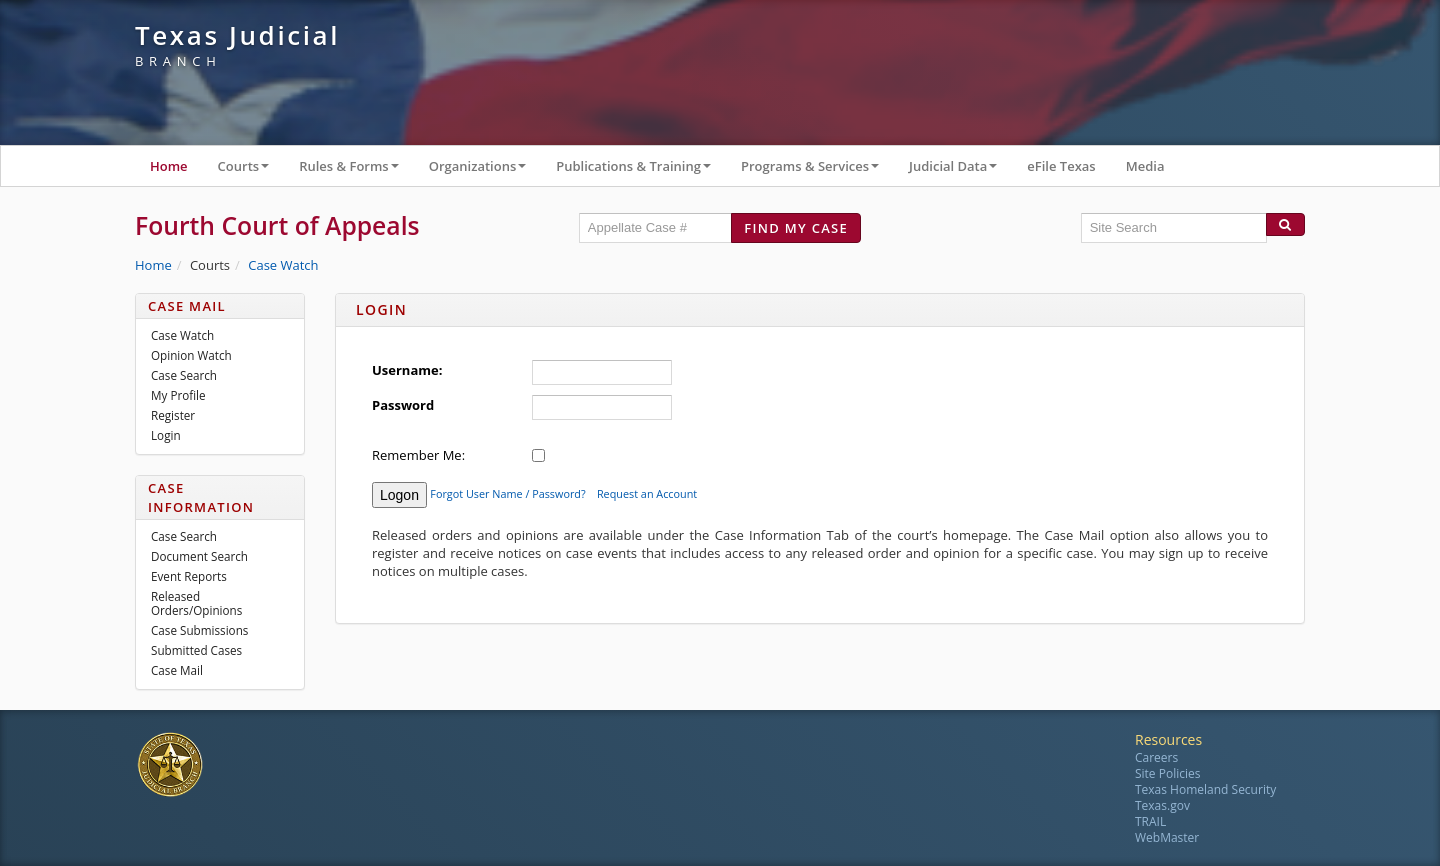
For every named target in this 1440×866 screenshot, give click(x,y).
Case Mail (177, 670)
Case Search (184, 375)
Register (173, 415)
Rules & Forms (356, 170)
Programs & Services (817, 170)
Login (166, 435)
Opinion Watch (191, 355)
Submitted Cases (196, 650)
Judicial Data (960, 170)
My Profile (178, 395)
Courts (251, 170)
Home (169, 166)
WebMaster (1167, 837)
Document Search (199, 556)
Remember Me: (418, 455)
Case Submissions (199, 630)
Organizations (485, 170)
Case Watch (283, 265)
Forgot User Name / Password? (507, 493)
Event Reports (189, 576)
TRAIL (1150, 821)
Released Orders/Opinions (196, 603)
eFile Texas (1061, 166)
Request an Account (647, 493)
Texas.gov (1162, 805)
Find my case (796, 228)
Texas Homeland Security (1205, 789)
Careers (1156, 757)
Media (1145, 166)
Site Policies (1167, 773)
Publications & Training (641, 170)
